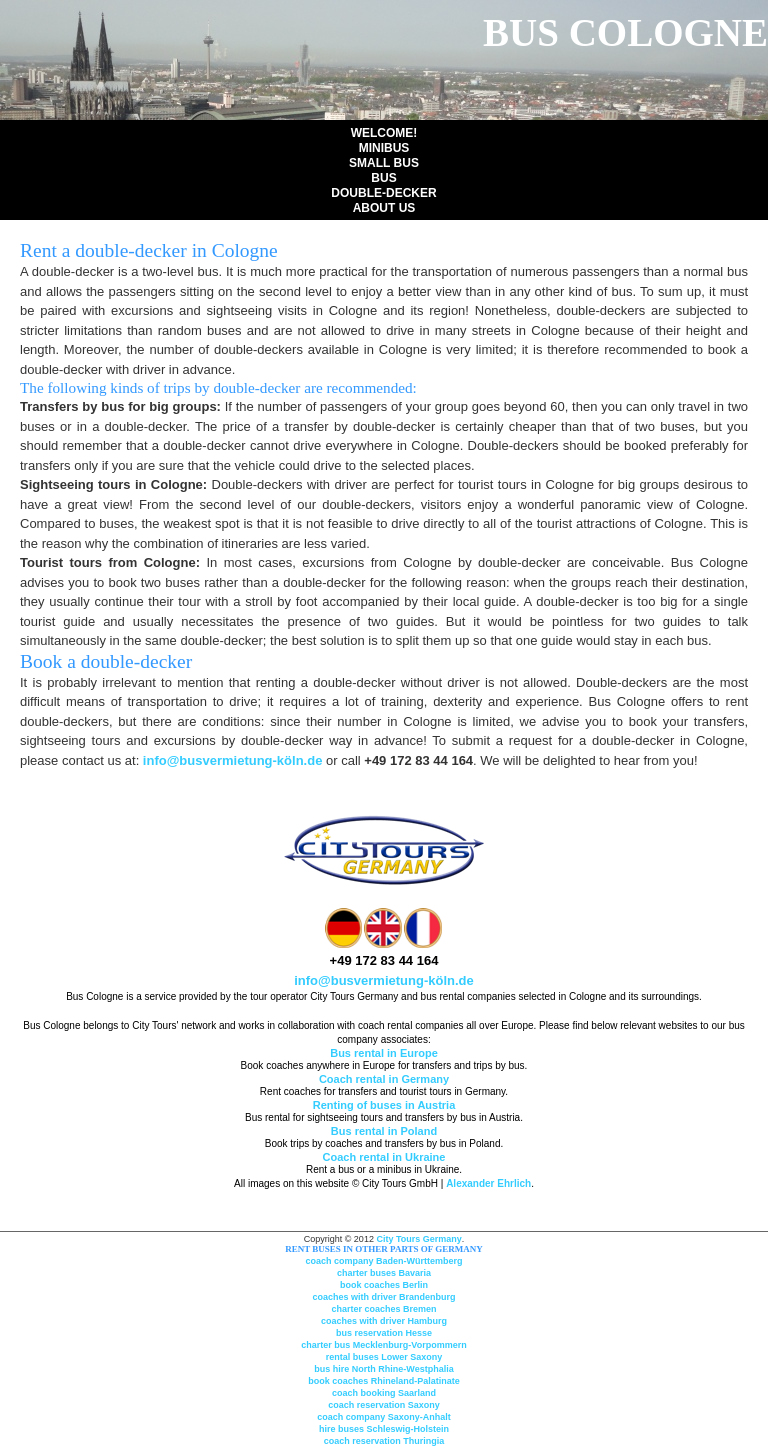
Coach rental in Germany (384, 1079)
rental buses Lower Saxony (384, 1357)
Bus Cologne (625, 32)
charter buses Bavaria (384, 1273)
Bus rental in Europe (384, 1053)
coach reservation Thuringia (384, 1441)
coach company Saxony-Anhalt (384, 1417)
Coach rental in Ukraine (384, 1157)
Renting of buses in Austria (384, 1105)
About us (384, 208)
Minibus (384, 148)
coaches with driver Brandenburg (383, 1297)
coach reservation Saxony (384, 1405)
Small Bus (384, 163)
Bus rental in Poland (384, 1131)
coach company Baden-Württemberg (383, 1261)
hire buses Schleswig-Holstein (384, 1429)
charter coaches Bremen (383, 1309)
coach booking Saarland (384, 1393)
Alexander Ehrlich (488, 1183)
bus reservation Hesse (384, 1333)
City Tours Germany (418, 1239)
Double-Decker (383, 193)
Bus (383, 178)
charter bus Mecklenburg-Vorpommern (383, 1345)
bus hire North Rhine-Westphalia (383, 1369)
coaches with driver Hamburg (384, 1321)
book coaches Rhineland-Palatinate (384, 1381)
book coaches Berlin (384, 1285)
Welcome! (384, 133)
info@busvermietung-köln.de (233, 760)
